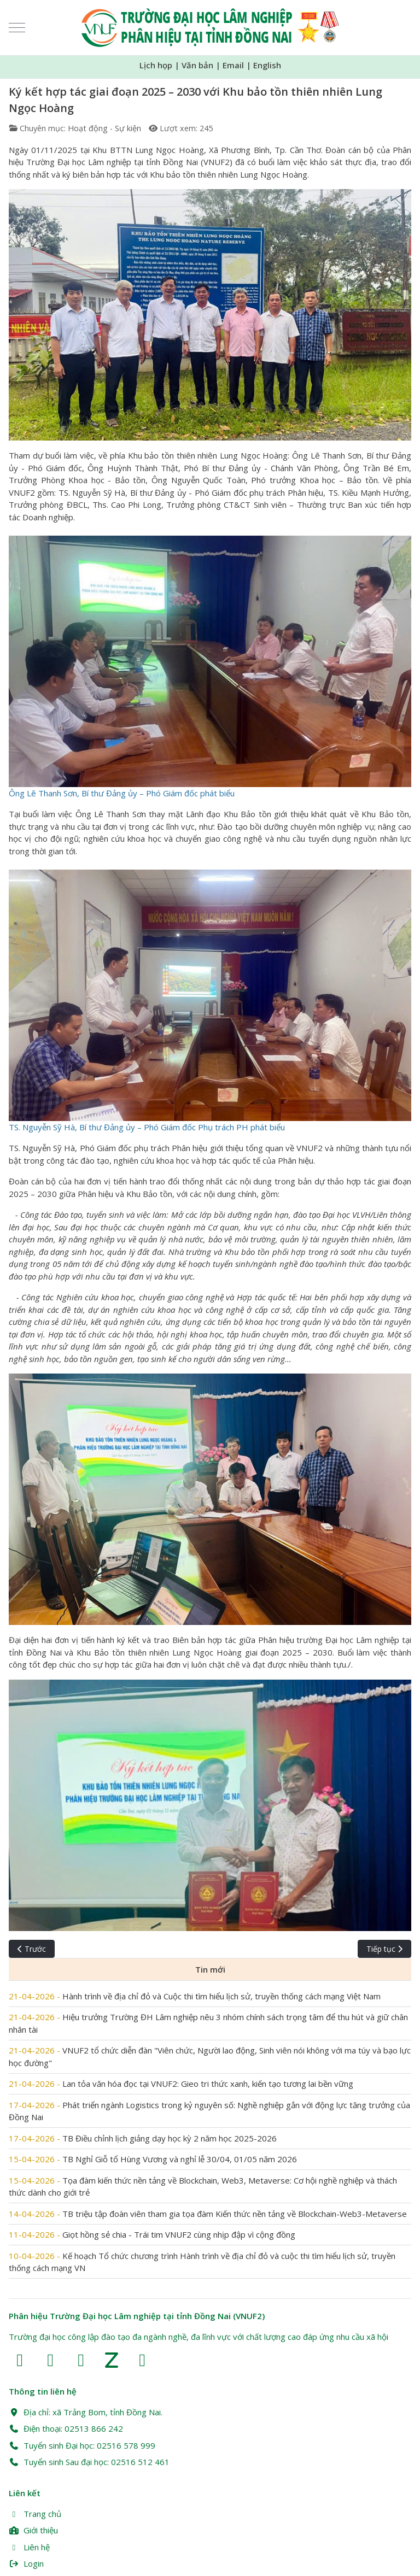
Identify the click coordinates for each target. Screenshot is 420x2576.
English (267, 65)
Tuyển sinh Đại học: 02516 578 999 (82, 2445)
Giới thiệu (33, 2530)
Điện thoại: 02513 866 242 (66, 2428)
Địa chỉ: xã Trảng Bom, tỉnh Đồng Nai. (85, 2412)
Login (26, 2563)
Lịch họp (155, 65)
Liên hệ (29, 2547)
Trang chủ (35, 2513)
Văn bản (197, 65)
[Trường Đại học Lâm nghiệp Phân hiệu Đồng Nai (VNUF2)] (210, 27)
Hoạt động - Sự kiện (104, 128)
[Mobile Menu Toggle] (17, 28)
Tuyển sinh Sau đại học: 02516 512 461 (89, 2461)
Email (233, 65)
